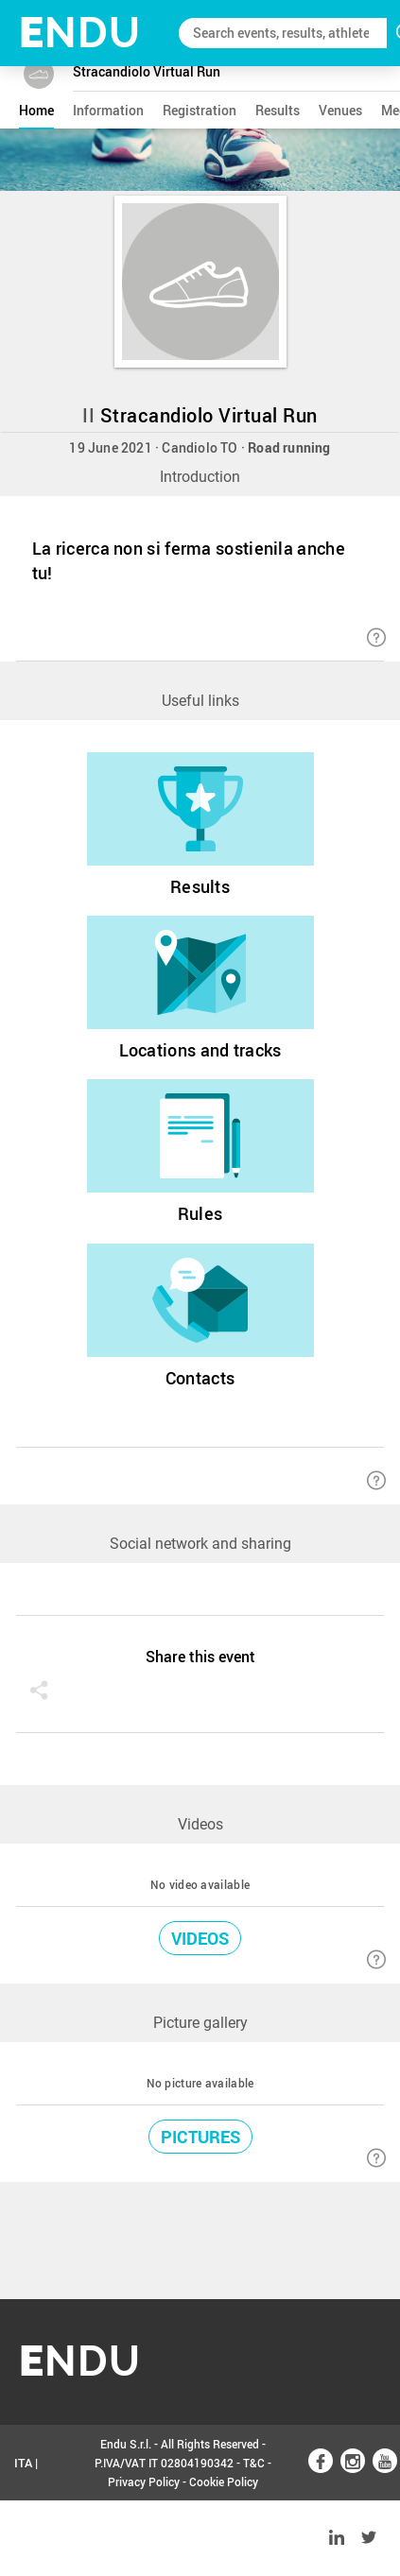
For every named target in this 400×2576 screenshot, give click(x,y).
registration (199, 110)
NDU (80, 33)
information (108, 110)
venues (340, 110)
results (277, 110)
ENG (26, 2538)
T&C (254, 2462)
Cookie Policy (223, 2481)
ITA (23, 2462)
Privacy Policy (144, 2481)
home (36, 110)
